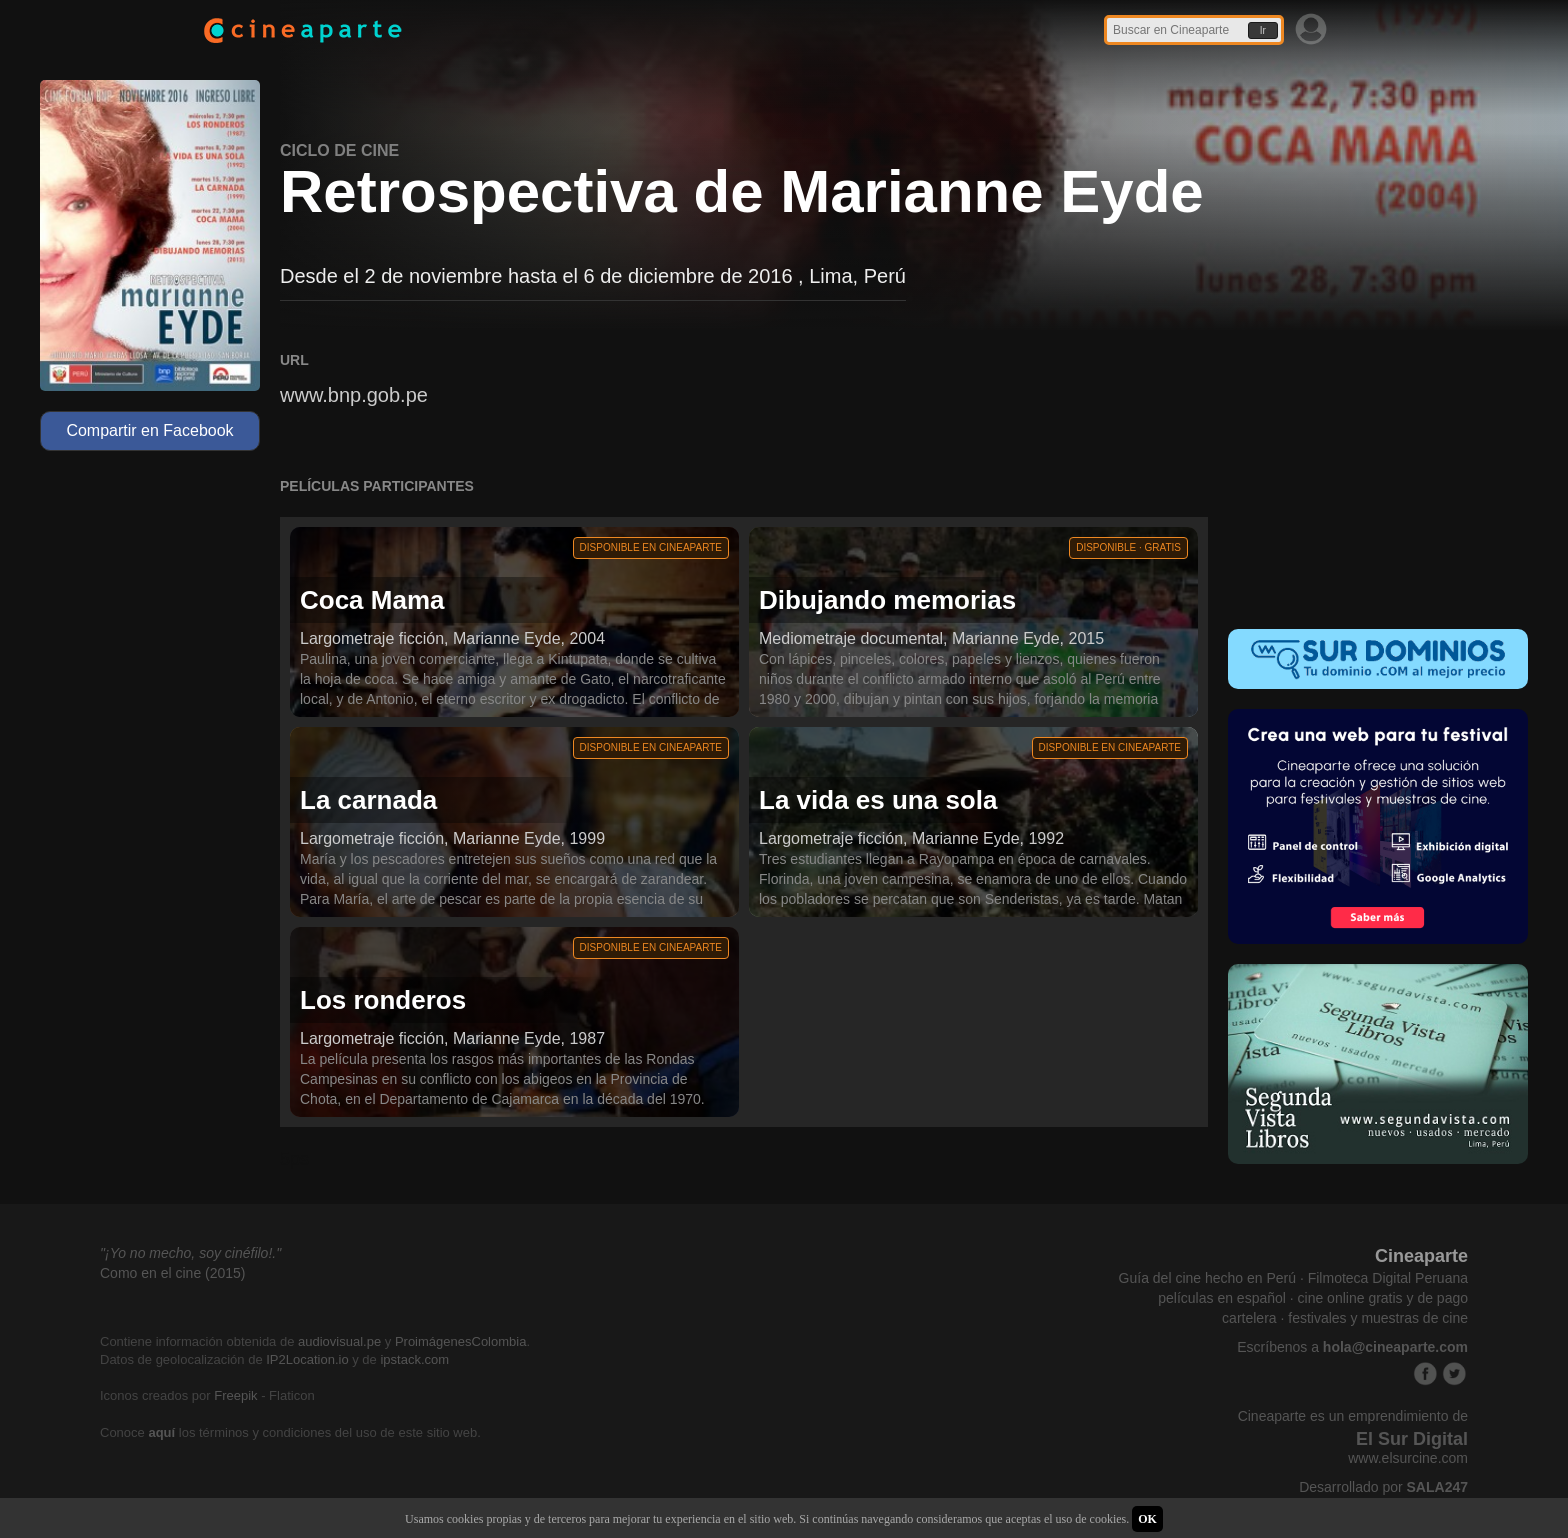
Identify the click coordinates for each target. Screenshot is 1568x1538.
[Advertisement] (1378, 476)
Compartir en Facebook (149, 430)
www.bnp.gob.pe (354, 395)
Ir (1263, 30)
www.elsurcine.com (1408, 1458)
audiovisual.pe (339, 1341)
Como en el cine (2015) (173, 1273)
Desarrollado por (1383, 1487)
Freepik (235, 1395)
